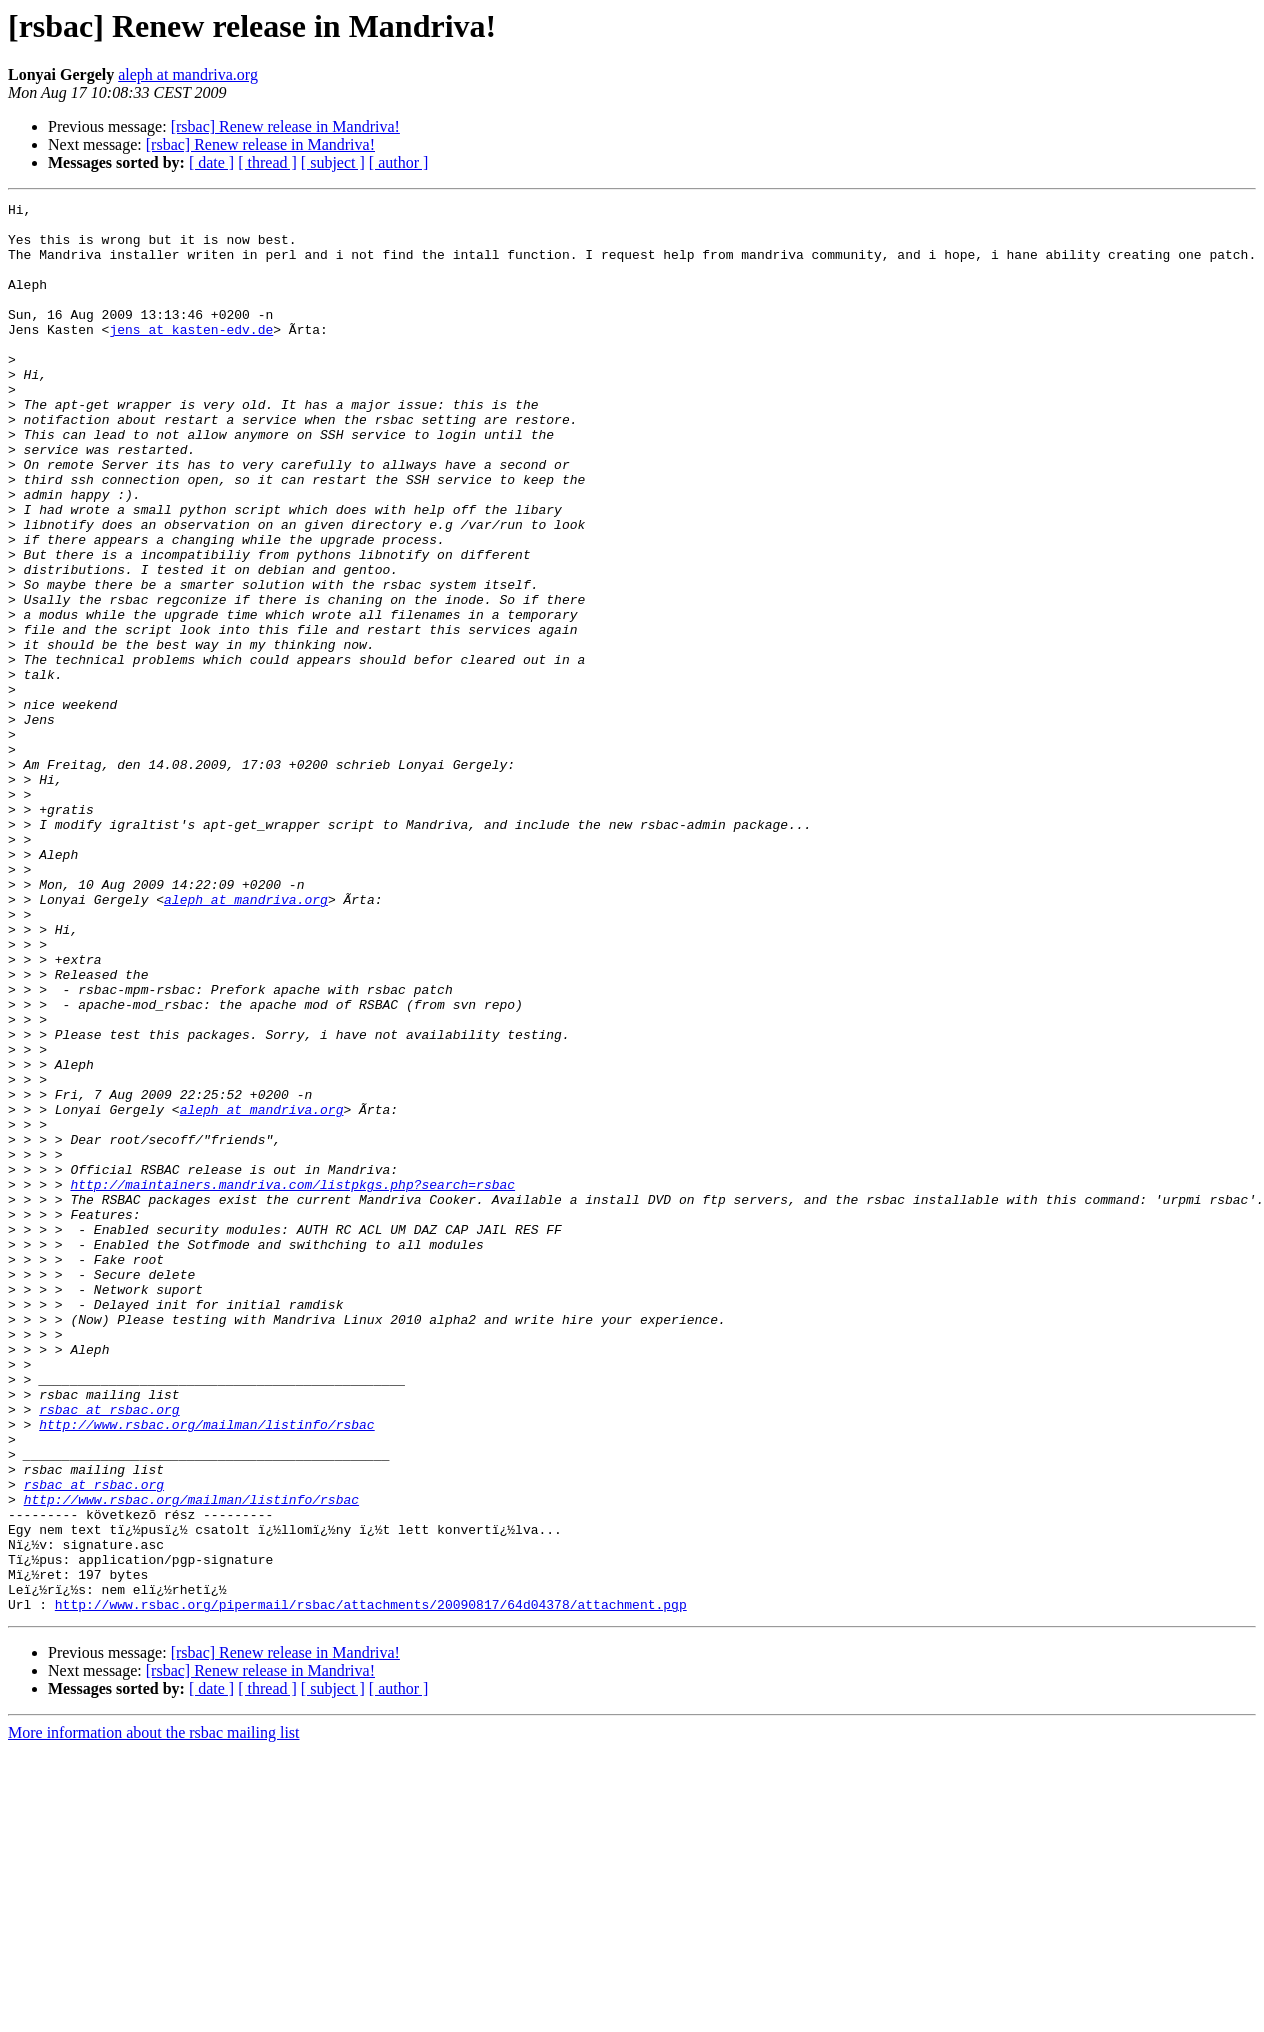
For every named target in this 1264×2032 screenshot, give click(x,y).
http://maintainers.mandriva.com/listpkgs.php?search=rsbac (292, 1382)
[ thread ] (267, 162)
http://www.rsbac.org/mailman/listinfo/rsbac (206, 1670)
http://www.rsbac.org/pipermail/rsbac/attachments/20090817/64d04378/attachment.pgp (371, 1886)
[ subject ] (333, 162)
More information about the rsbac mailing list (154, 2014)
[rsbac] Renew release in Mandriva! (285, 126)
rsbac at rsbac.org (109, 1652)
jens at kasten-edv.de (191, 356)
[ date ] (211, 162)
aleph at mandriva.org (188, 74)
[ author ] (399, 162)
